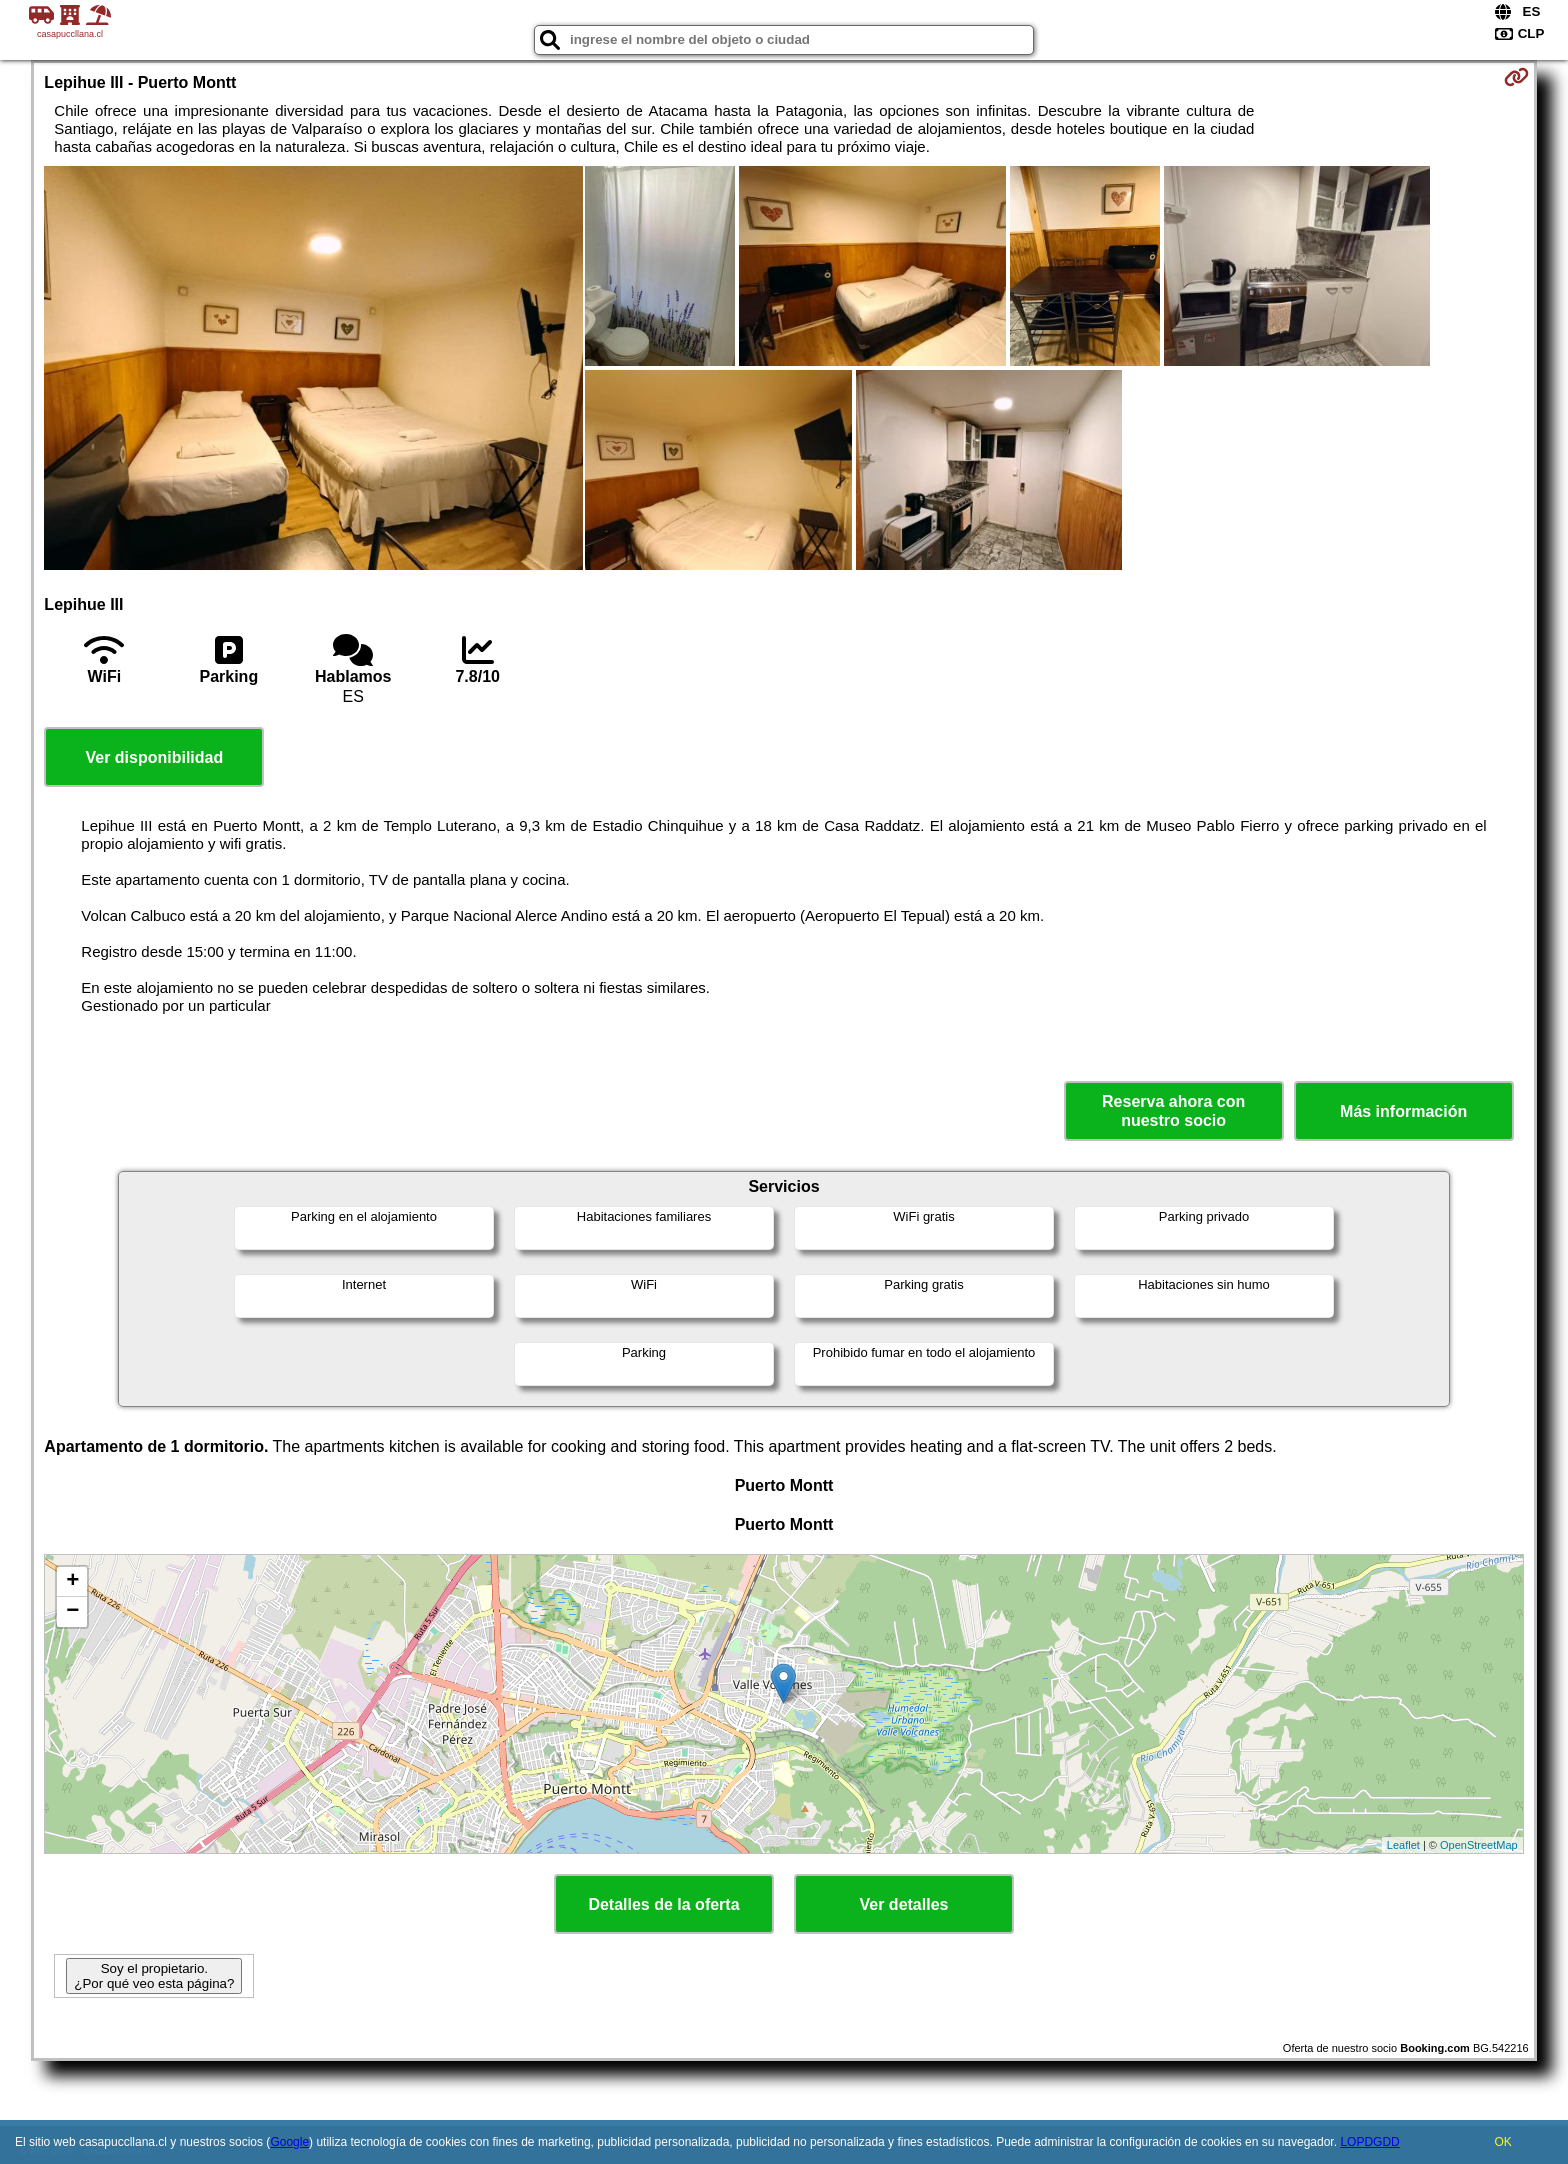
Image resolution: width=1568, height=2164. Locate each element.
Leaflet (1403, 1845)
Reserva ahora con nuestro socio (1173, 1111)
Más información (1403, 1111)
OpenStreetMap (1479, 1845)
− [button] (72, 1612)
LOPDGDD (1369, 2142)
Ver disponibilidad (154, 757)
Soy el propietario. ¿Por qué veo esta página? (154, 1976)
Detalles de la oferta (663, 1904)
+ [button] (72, 1582)
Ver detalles (904, 1904)
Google (289, 2142)
